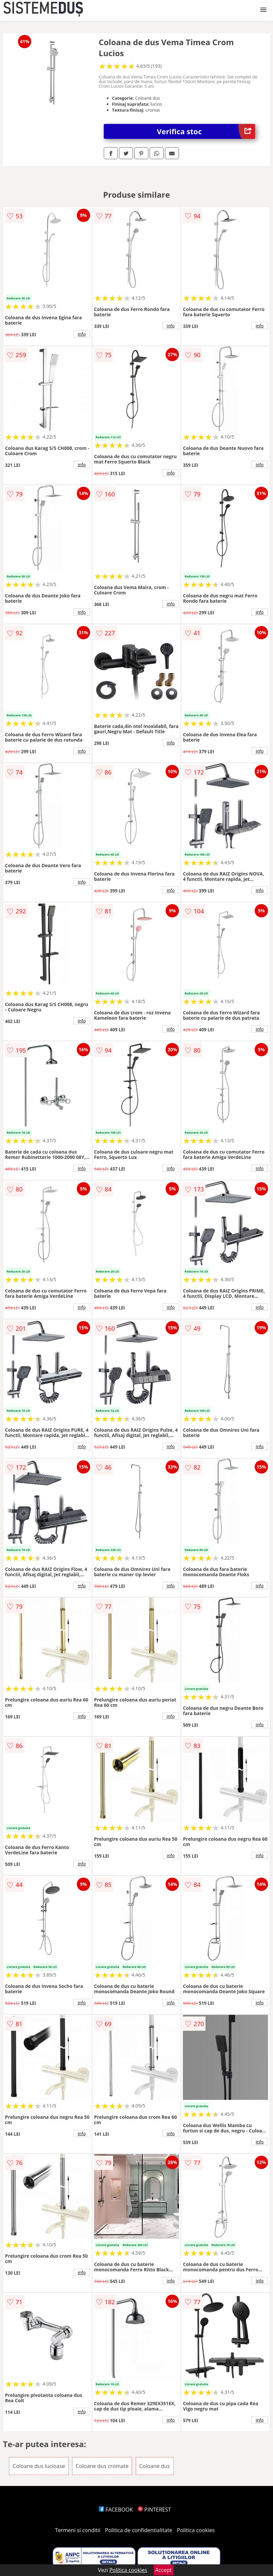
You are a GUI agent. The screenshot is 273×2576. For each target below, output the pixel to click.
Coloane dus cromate (102, 2466)
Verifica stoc (206, 131)
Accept (163, 2570)
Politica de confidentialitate (138, 2530)
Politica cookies (196, 2530)
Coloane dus (154, 2466)
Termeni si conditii (77, 2530)
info (82, 334)
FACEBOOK (116, 2509)
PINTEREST (154, 2509)
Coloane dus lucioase (39, 2466)
